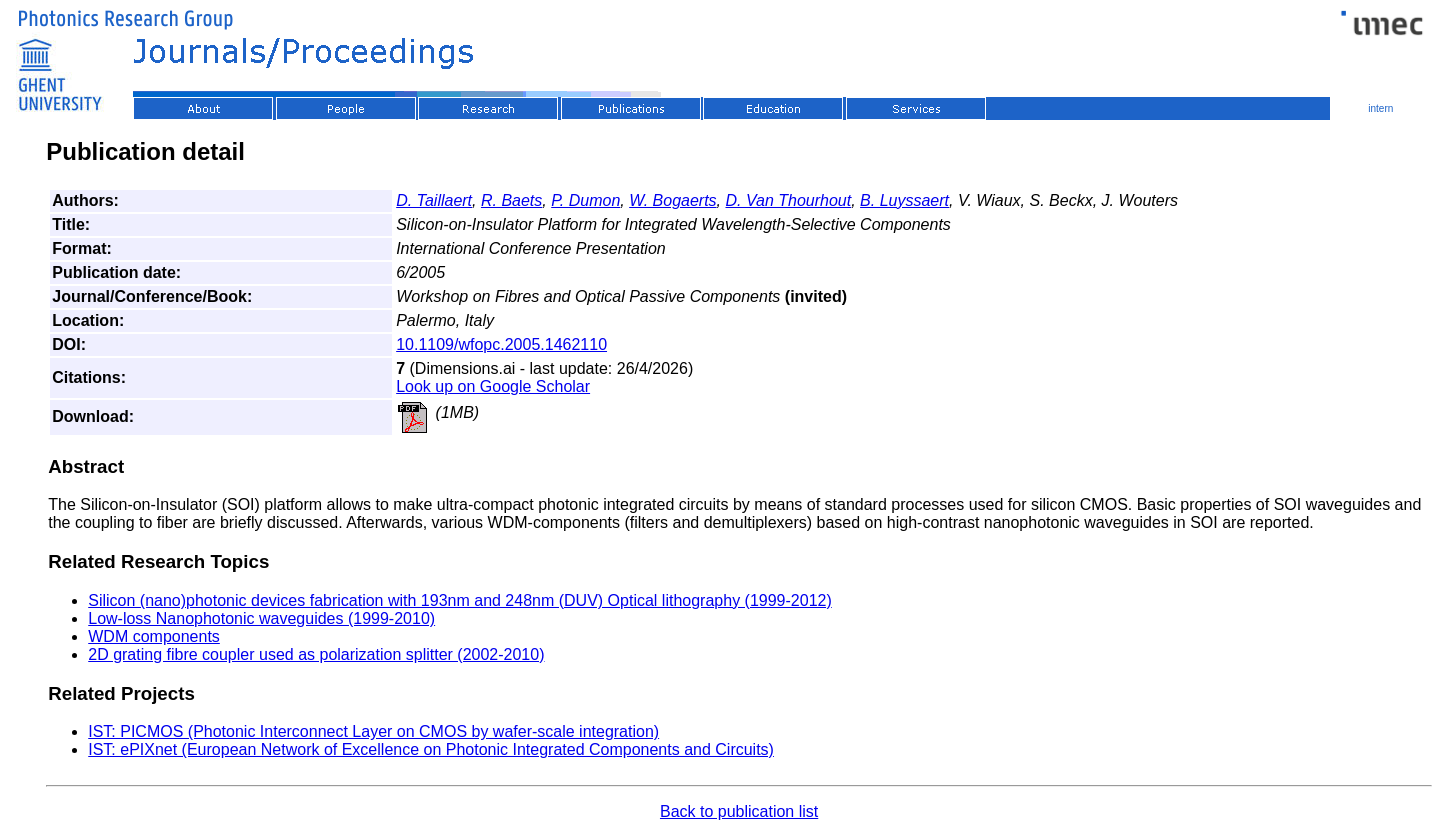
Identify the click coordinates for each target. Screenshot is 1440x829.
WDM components (154, 636)
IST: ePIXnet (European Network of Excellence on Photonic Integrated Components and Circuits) (431, 749)
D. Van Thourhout (789, 200)
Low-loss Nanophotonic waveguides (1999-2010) (261, 618)
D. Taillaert (434, 200)
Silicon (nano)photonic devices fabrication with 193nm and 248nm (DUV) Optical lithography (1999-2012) (460, 600)
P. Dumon (585, 200)
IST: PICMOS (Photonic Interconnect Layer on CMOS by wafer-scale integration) (373, 731)
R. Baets (511, 200)
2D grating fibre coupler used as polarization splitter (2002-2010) (316, 654)
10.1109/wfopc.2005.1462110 (501, 344)
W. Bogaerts (672, 200)
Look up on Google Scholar (493, 386)
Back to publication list (739, 811)
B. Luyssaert (904, 200)
